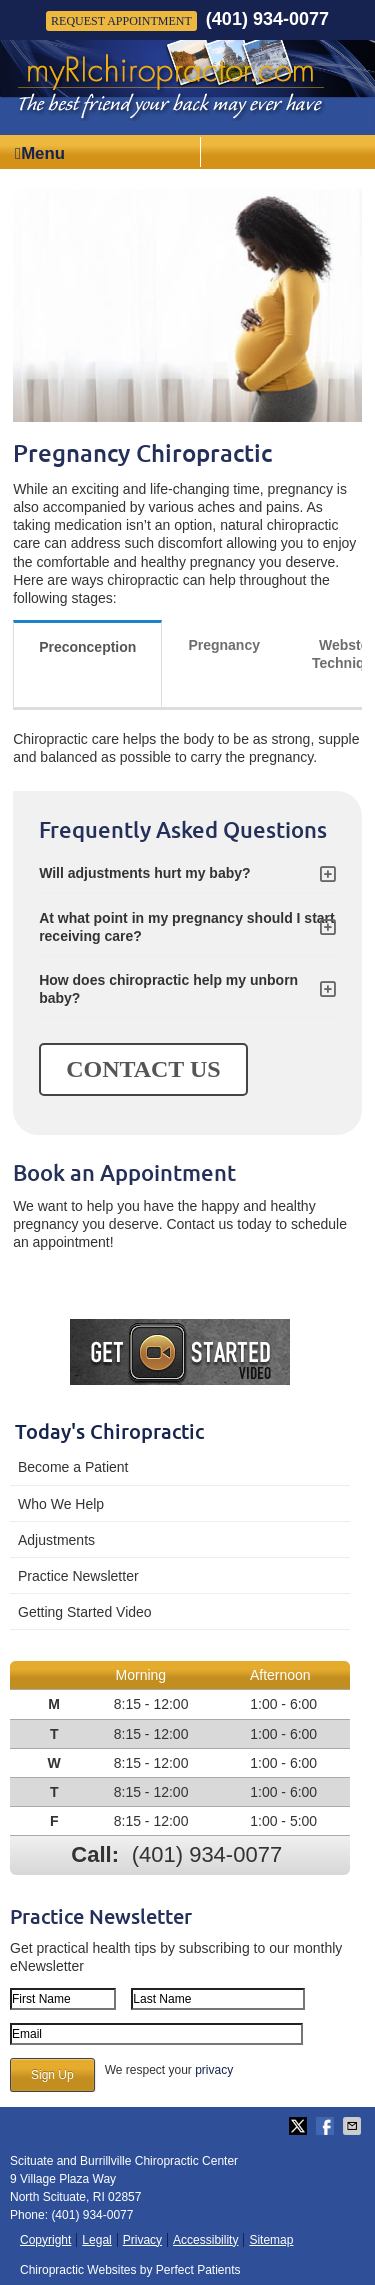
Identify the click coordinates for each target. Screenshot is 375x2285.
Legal (96, 2240)
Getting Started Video (85, 1612)
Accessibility (205, 2240)
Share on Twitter (300, 2126)
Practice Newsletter (78, 1576)
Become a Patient (73, 1467)
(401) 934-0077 (267, 19)
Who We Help (61, 1504)
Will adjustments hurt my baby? (144, 873)
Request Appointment (121, 21)
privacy (214, 2070)
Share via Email (354, 2126)
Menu (40, 153)
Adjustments (56, 1540)
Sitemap (271, 2240)
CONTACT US (143, 1069)
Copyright (45, 2240)
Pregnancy (224, 645)
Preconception (87, 647)
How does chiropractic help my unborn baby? (168, 989)
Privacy (142, 2240)
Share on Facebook (327, 2126)
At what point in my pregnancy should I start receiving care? (187, 927)
